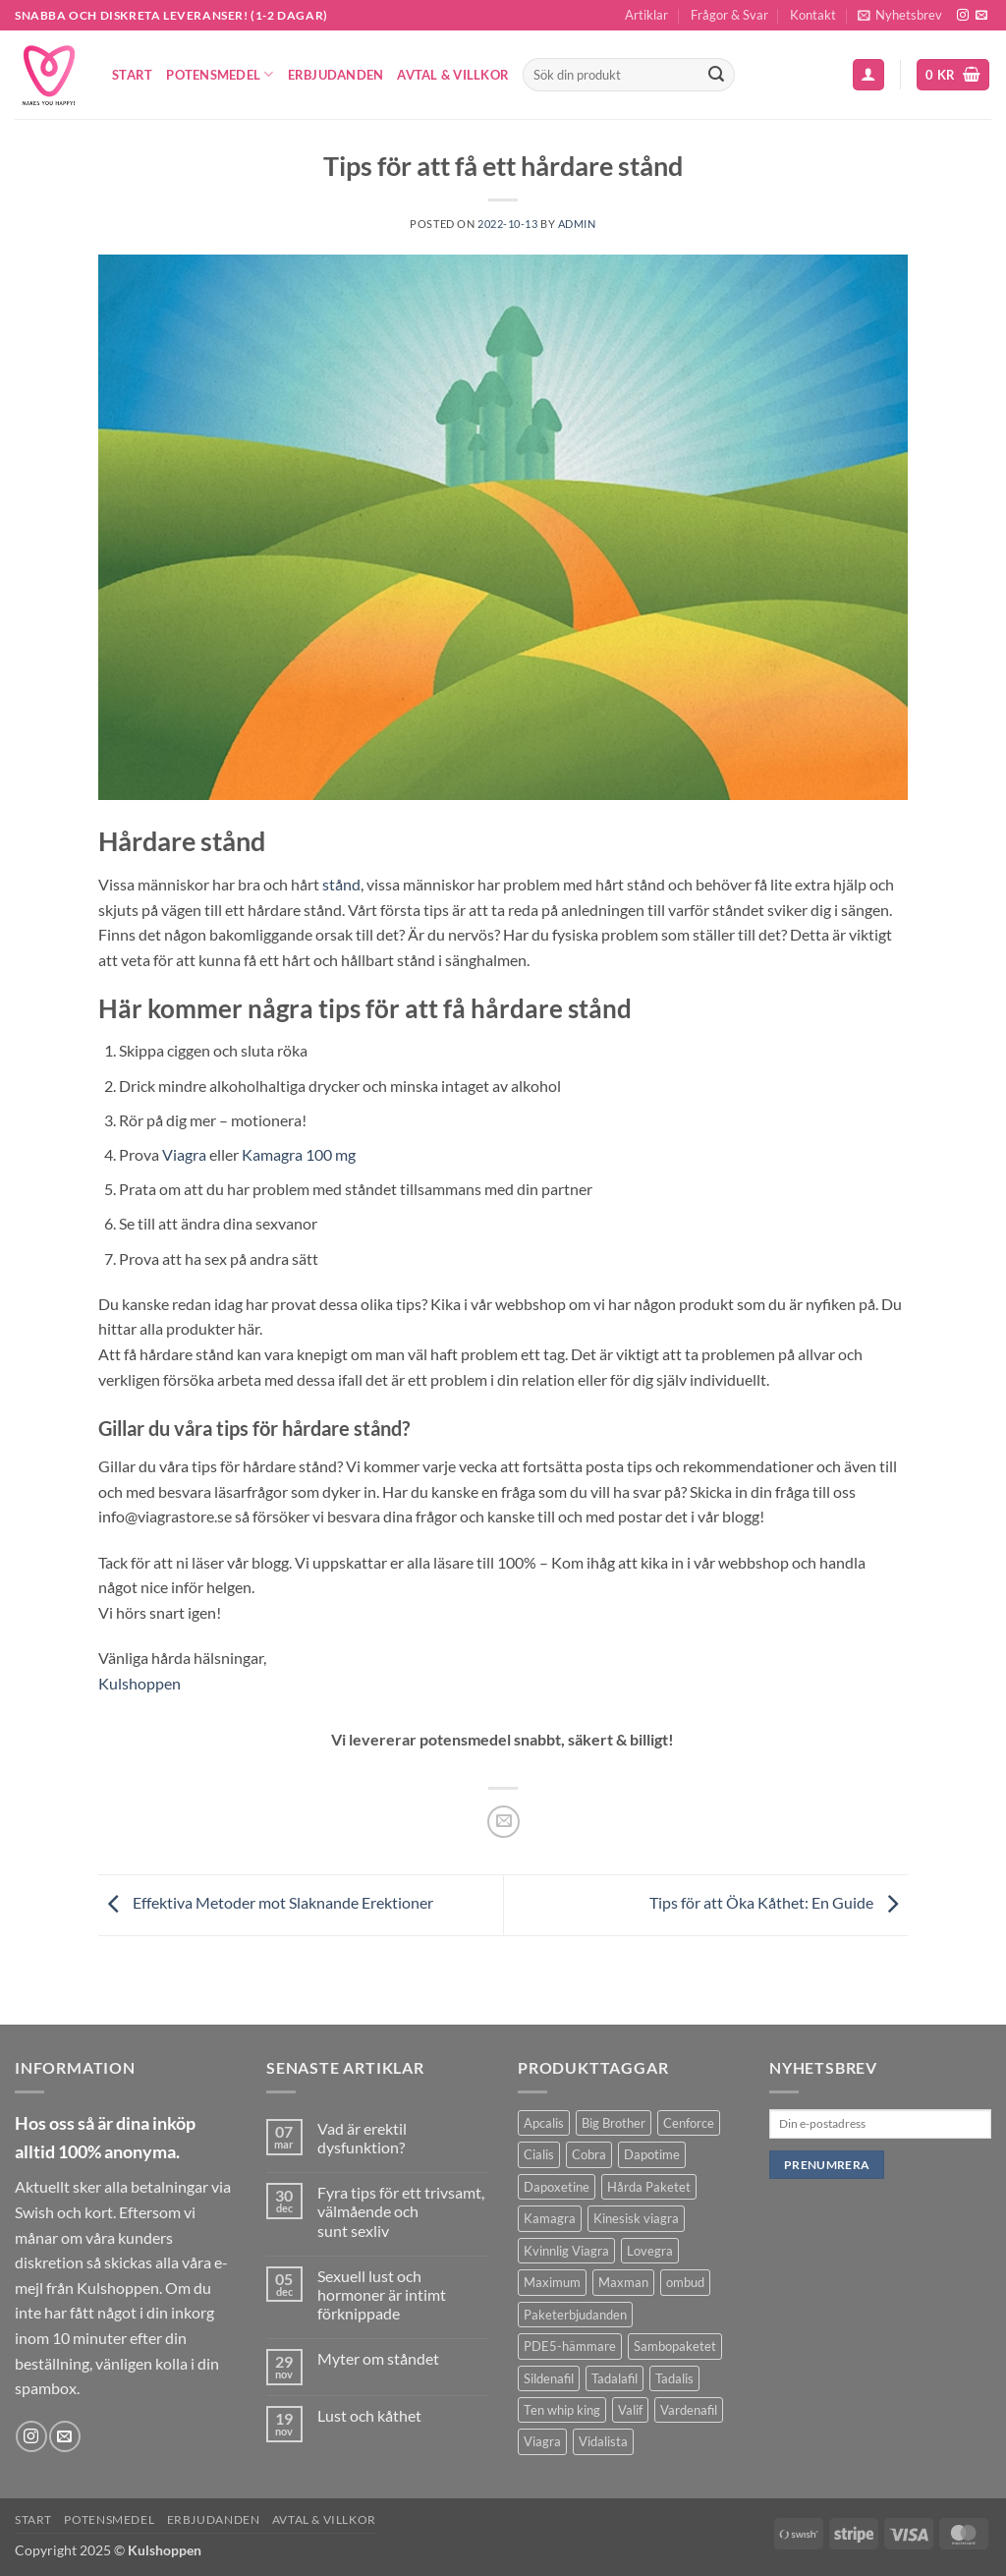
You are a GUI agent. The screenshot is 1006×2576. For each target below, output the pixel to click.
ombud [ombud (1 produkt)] (685, 2282)
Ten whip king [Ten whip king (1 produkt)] (562, 2410)
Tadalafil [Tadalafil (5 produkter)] (614, 2378)
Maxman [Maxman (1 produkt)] (623, 2282)
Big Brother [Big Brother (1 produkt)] (613, 2123)
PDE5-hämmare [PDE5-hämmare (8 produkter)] (570, 2346)
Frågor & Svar (729, 15)
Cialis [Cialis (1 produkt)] (539, 2154)
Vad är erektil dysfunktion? (362, 2137)
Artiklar (646, 15)
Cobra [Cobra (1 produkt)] (589, 2154)
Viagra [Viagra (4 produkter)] (542, 2441)
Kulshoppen (139, 1683)
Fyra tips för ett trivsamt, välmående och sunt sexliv (400, 2211)
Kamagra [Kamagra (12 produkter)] (550, 2218)
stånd (341, 884)
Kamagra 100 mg (299, 1154)
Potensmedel (219, 74)
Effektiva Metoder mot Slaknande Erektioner (265, 1902)
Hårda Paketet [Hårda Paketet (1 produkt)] (649, 2187)
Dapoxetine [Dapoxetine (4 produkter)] (556, 2187)
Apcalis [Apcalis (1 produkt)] (544, 2123)
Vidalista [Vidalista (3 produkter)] (603, 2441)
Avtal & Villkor (453, 75)
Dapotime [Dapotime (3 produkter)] (652, 2154)
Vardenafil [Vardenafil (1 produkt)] (688, 2410)
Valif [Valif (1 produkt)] (630, 2410)
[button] (900, 15)
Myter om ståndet (378, 2358)
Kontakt (813, 15)
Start (132, 75)
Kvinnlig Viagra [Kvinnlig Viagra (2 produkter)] (566, 2251)
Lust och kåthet (369, 2415)
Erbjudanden (336, 75)
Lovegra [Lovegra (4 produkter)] (650, 2251)
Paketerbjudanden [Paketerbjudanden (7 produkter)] (575, 2314)
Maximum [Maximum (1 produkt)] (552, 2282)
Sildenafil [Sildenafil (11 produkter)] (549, 2378)
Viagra (184, 1154)
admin (577, 223)
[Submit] (716, 74)
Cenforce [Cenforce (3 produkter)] (688, 2123)
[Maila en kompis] (503, 1821)
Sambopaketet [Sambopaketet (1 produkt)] (675, 2346)
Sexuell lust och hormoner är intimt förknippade (381, 2294)
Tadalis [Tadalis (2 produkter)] (674, 2378)
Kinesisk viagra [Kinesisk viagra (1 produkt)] (636, 2218)
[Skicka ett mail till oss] (981, 16)
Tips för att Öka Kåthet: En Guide (778, 1902)
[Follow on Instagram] (963, 16)
